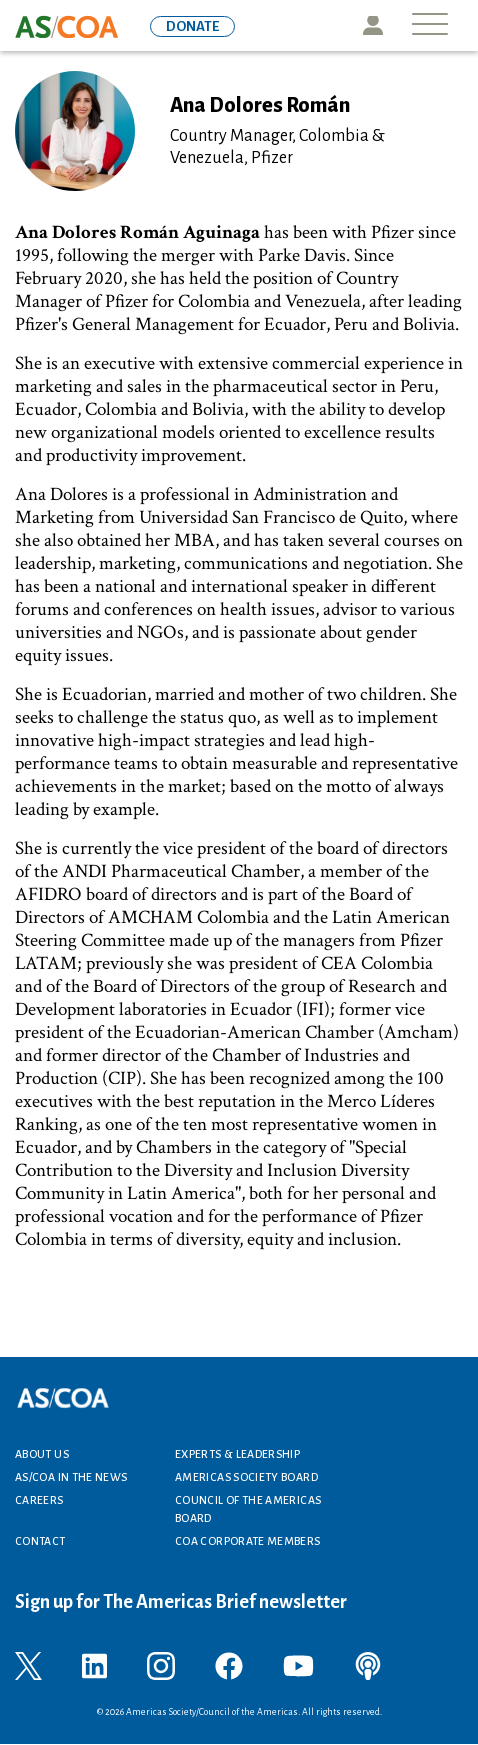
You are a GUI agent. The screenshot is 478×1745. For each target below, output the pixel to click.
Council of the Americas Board (248, 1509)
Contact (40, 1541)
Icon (372, 25)
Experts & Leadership (237, 1454)
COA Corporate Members (248, 1541)
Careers (39, 1500)
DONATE (192, 26)
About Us (42, 1454)
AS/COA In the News (71, 1477)
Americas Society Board (246, 1477)
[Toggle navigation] (430, 25)
